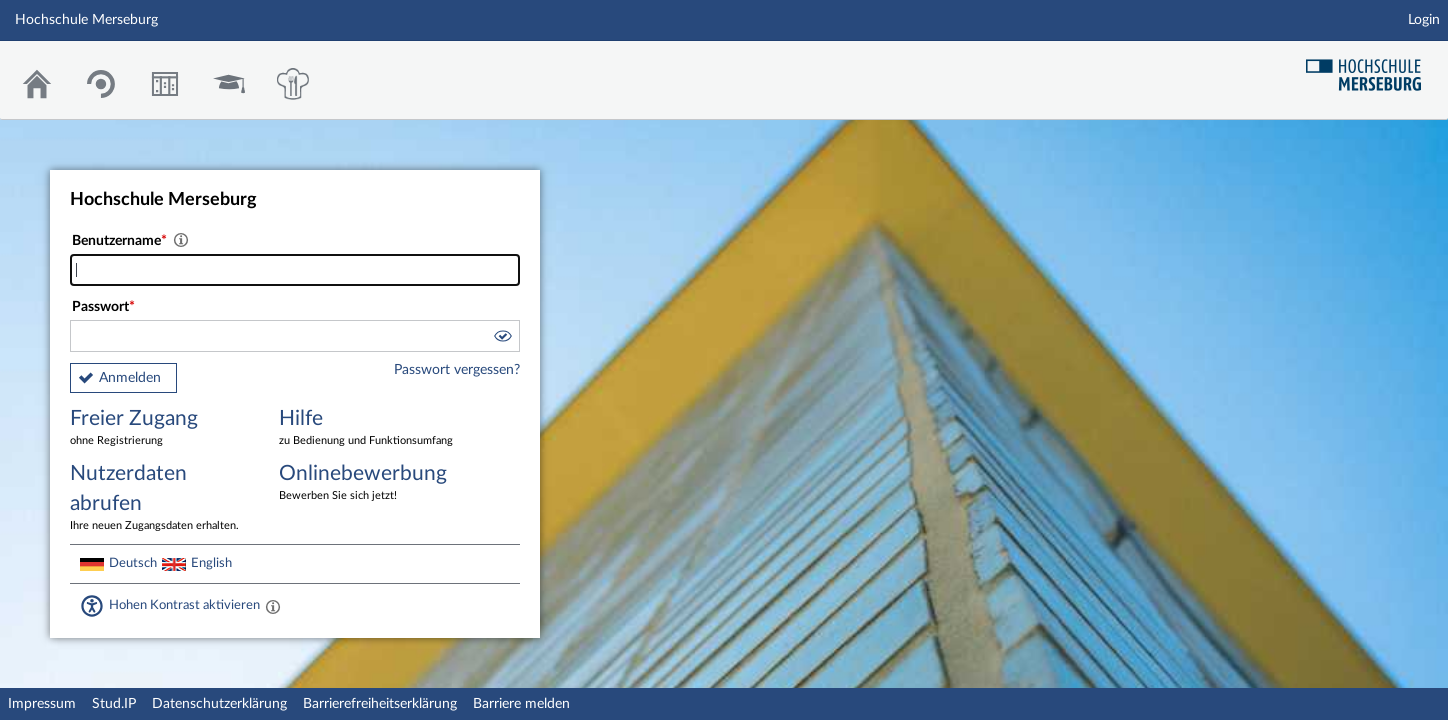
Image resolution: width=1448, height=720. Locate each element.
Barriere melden (521, 704)
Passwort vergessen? (457, 370)
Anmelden (130, 378)
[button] (502, 339)
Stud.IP (114, 704)
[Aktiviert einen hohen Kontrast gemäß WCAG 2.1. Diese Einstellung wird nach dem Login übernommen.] (273, 606)
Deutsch (133, 563)
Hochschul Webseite (1371, 67)
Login (1424, 20)
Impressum (42, 704)
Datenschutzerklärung (219, 704)
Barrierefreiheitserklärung (380, 704)
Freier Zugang (160, 428)
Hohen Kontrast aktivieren (184, 605)
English (211, 563)
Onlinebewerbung (369, 483)
